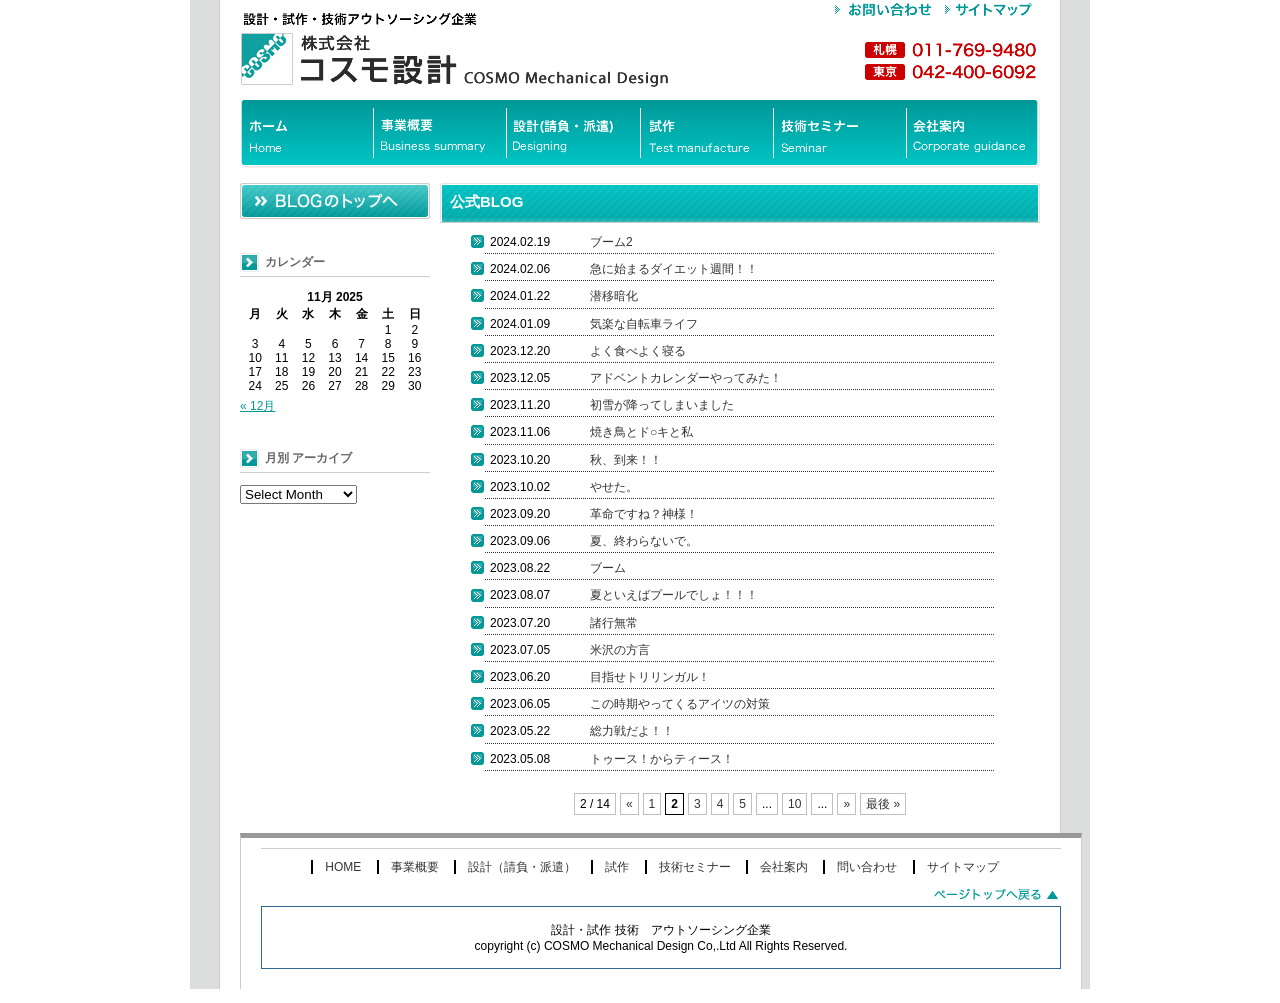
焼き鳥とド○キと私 (641, 432)
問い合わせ (867, 867)
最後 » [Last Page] (883, 804)
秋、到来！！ (626, 460)
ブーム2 (611, 242)
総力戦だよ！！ (632, 731)
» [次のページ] (846, 804)
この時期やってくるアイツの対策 (680, 704)
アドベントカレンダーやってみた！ (686, 378)
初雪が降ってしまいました (662, 405)
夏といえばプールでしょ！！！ (674, 595)
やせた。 (614, 487)
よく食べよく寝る (638, 351)
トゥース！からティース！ (662, 759)
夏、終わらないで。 (644, 541)
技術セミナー (695, 867)
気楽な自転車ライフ (644, 324)
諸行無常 (614, 623)
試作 (617, 867)
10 (794, 804)
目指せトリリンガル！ (650, 677)
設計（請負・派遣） (522, 867)
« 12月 (257, 406)
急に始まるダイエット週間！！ (674, 269)
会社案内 (784, 867)
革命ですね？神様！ (644, 514)
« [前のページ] (629, 804)
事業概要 (415, 867)
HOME (343, 867)
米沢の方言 (620, 650)
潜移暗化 (614, 296)
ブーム (608, 568)
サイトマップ (963, 867)
